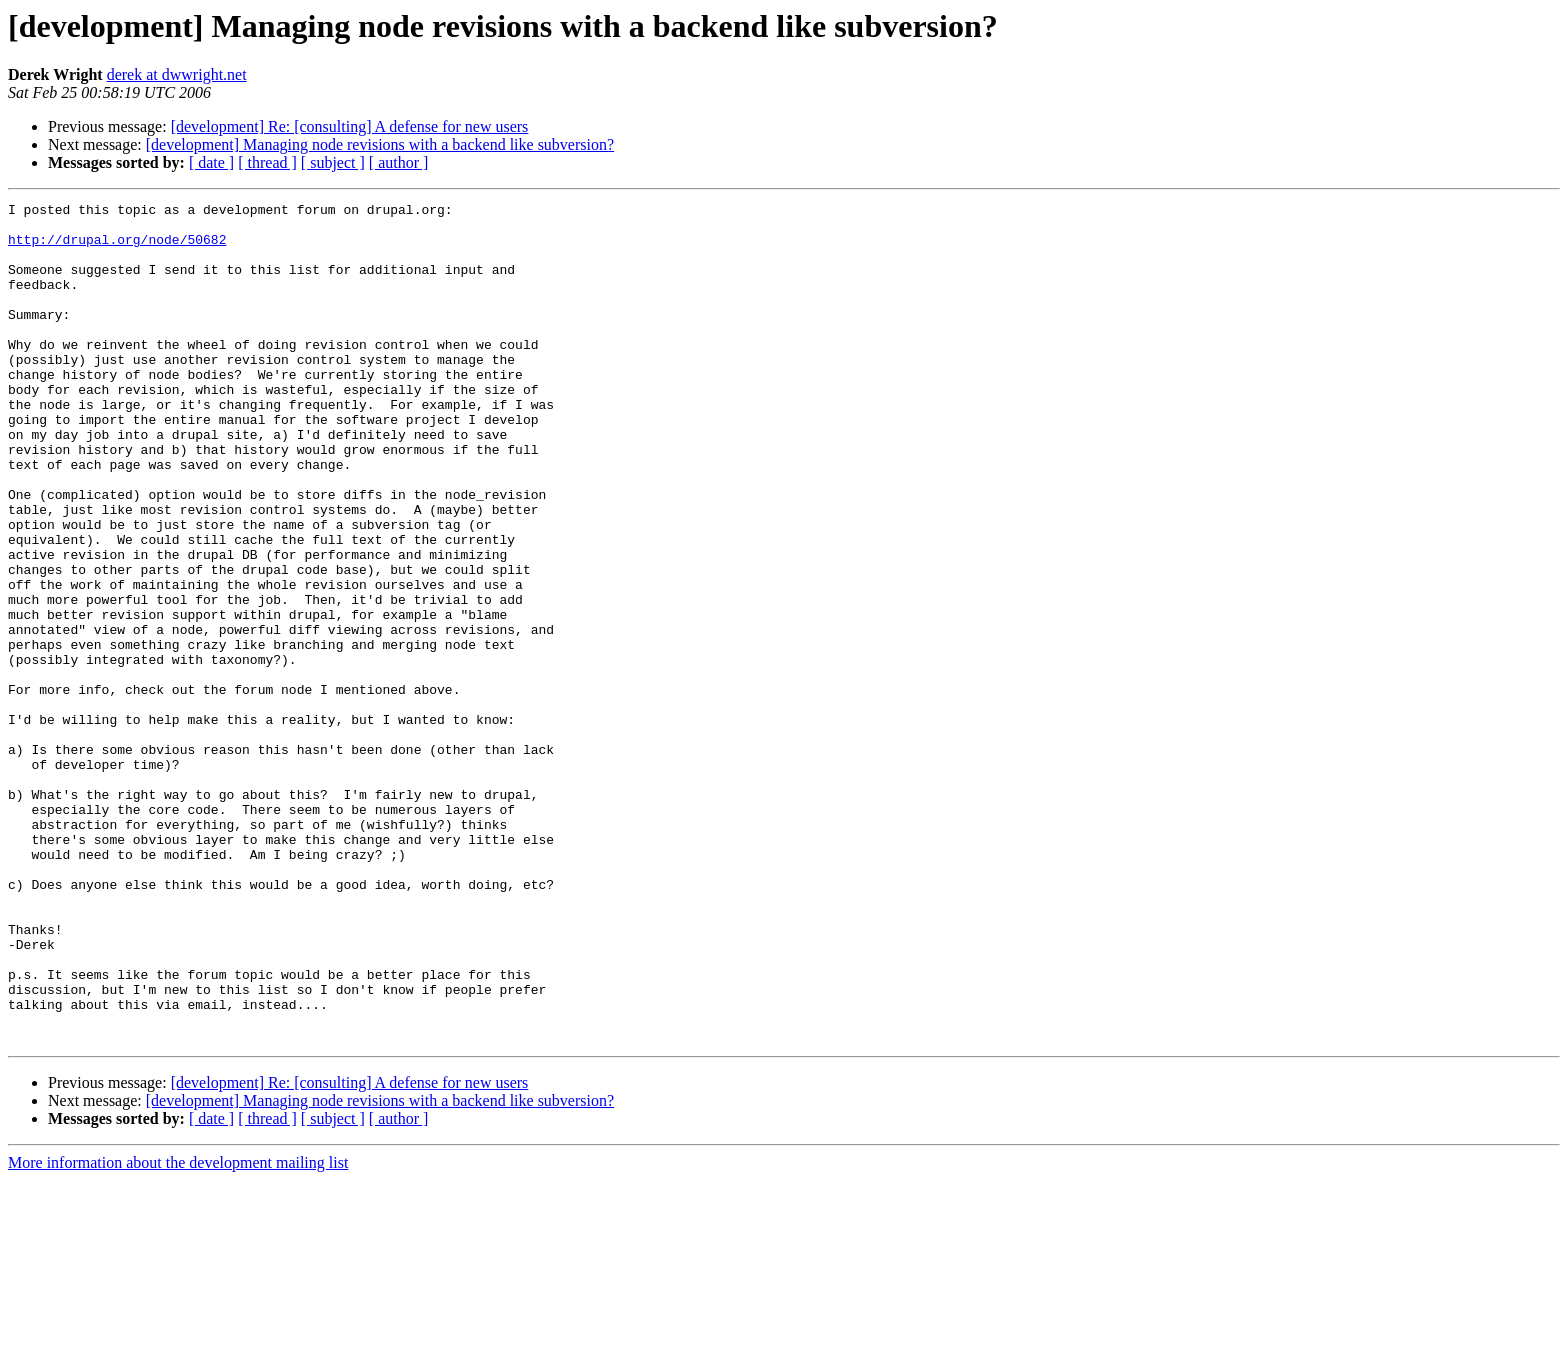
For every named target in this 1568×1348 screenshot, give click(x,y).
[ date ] (211, 162)
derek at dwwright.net (177, 74)
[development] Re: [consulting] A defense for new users (350, 126)
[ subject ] (333, 162)
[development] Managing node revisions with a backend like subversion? (380, 144)
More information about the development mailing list (178, 1330)
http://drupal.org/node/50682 (117, 248)
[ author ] (399, 162)
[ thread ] (267, 162)
